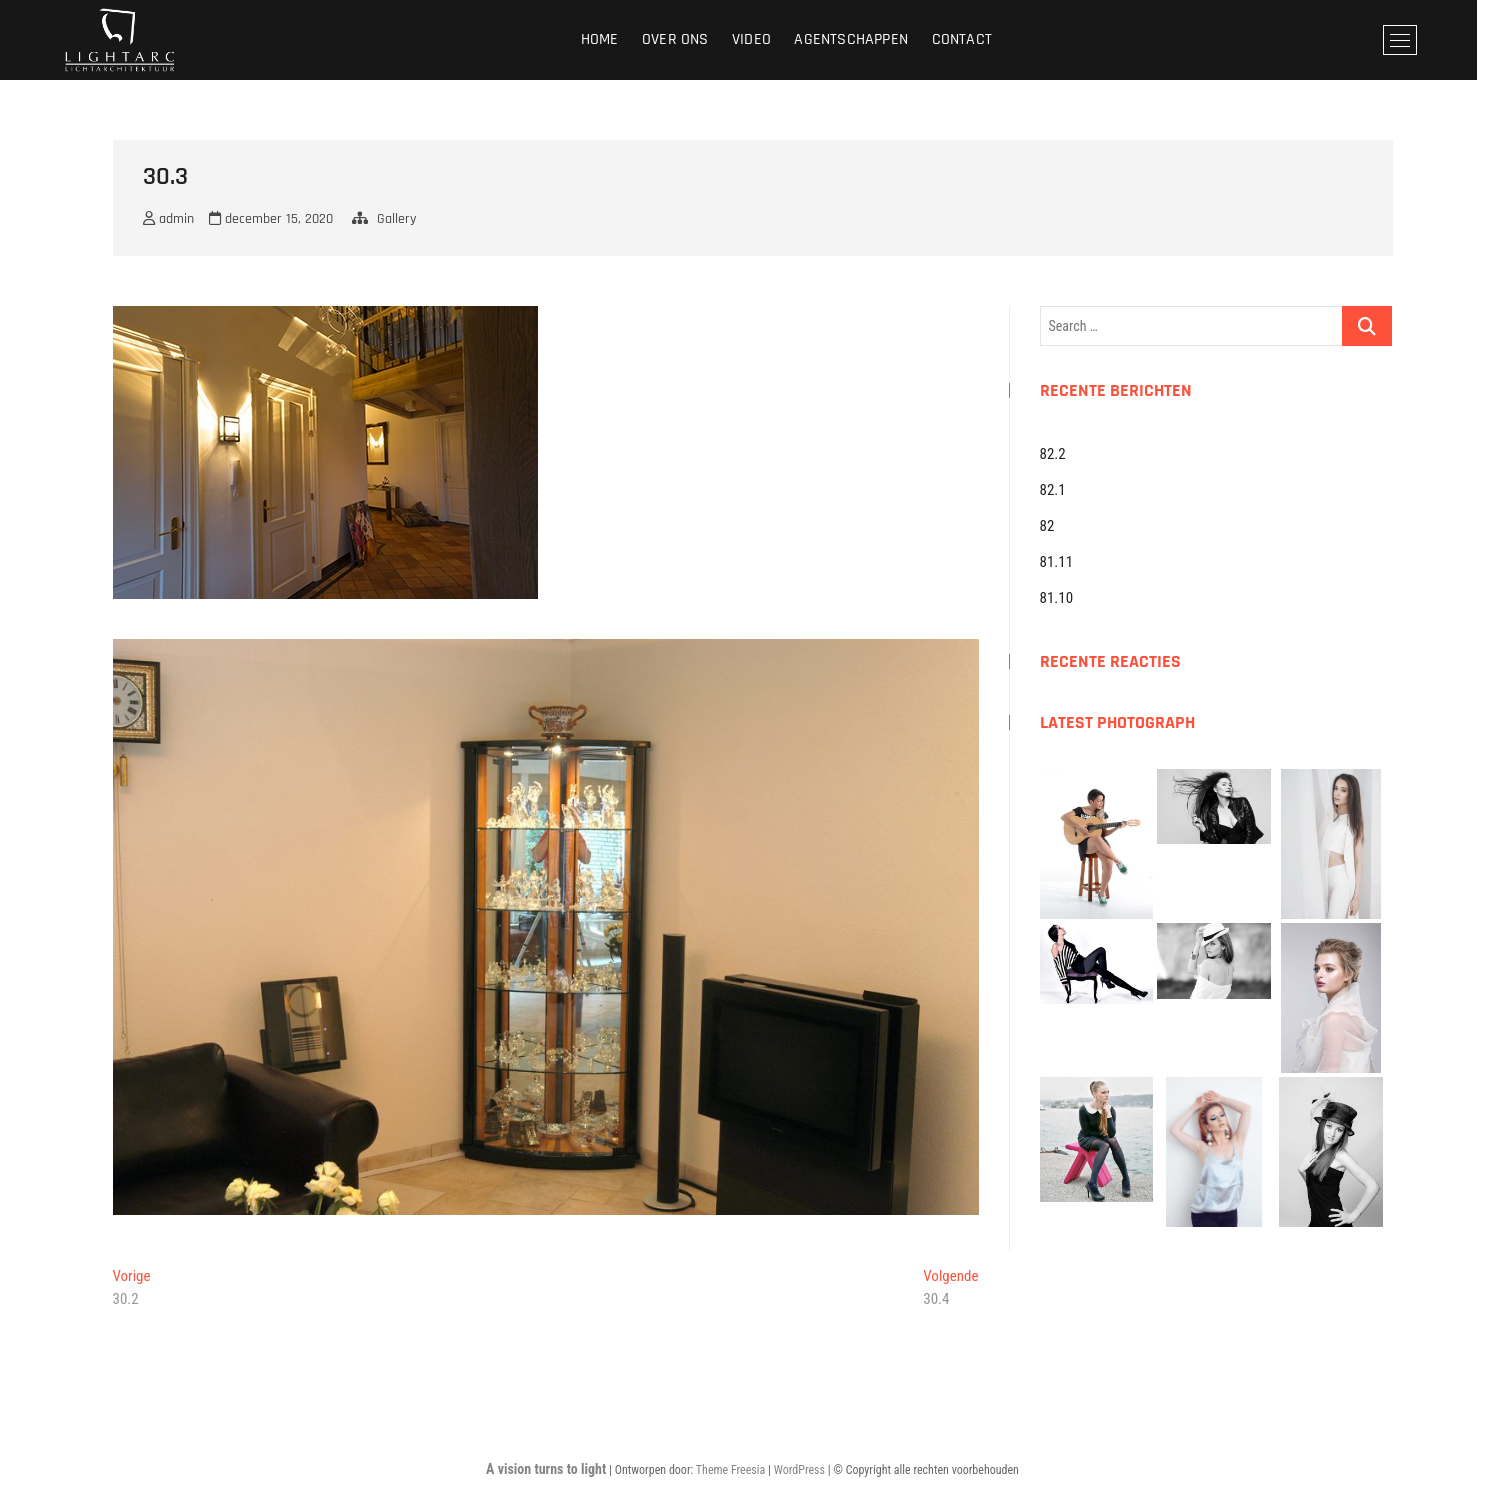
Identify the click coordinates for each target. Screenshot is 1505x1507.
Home (614, 39)
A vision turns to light (546, 1469)
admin (168, 219)
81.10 (1057, 598)
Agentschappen (866, 39)
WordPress (799, 1470)
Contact (976, 39)
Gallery (396, 219)
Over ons (689, 39)
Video (765, 39)
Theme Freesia (730, 1470)
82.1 (1053, 490)
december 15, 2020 (271, 219)
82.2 (1053, 454)
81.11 (1057, 562)
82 (1047, 526)
